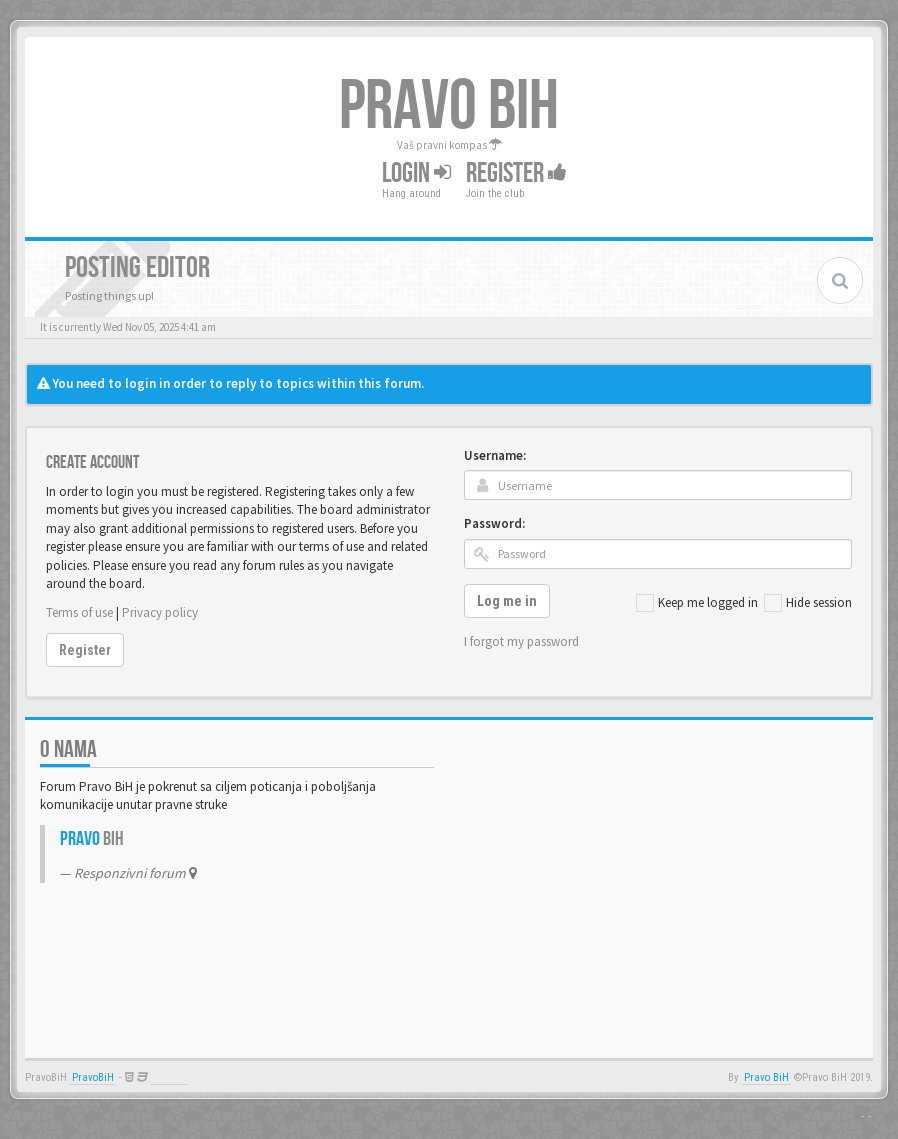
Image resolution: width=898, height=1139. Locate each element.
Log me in (507, 601)
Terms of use (79, 612)
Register (516, 172)
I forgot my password (521, 641)
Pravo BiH (766, 1077)
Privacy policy (160, 612)
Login (416, 172)
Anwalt (169, 1077)
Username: (495, 455)
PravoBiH (93, 1077)
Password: (494, 523)
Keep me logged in (697, 603)
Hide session (808, 603)
